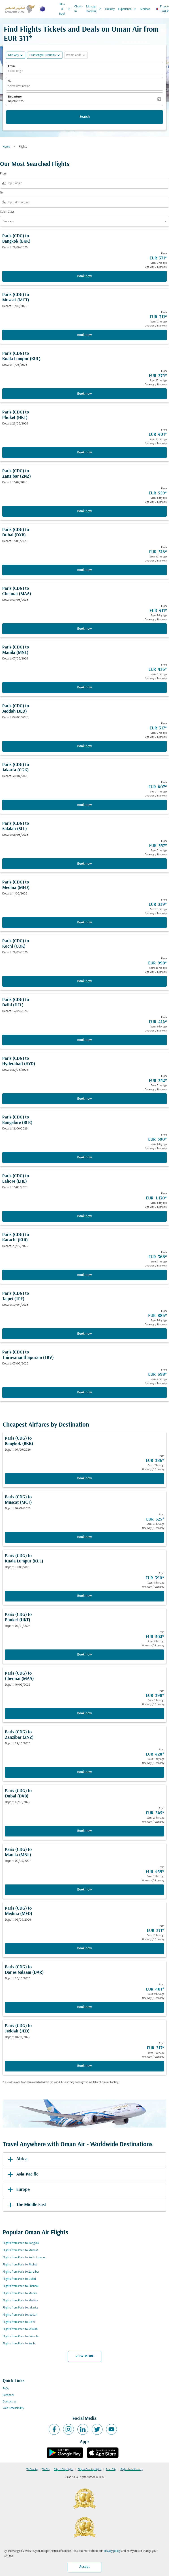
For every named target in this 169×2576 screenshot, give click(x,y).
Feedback (8, 2395)
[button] (44, 55)
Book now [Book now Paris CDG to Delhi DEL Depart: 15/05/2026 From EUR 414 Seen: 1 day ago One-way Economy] (84, 1040)
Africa (17, 2159)
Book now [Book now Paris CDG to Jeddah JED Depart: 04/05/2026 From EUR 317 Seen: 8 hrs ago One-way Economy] (84, 746)
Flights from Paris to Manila (20, 2293)
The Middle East (26, 2204)
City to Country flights (89, 2469)
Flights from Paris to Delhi (19, 2322)
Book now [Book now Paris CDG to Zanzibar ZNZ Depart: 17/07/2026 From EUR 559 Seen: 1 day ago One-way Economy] (84, 511)
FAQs (6, 2388)
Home (6, 146)
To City (46, 2469)
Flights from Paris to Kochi (19, 2343)
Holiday (110, 9)
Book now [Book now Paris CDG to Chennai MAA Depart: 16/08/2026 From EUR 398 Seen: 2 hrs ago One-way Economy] (84, 1713)
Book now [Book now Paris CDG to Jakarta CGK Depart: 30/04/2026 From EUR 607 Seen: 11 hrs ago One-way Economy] (84, 805)
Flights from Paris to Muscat (20, 2250)
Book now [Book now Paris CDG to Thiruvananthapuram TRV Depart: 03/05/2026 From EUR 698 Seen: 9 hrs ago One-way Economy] (84, 1392)
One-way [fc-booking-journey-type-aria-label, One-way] (13, 55)
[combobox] (87, 183)
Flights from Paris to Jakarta (20, 2307)
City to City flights (63, 2469)
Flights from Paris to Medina (20, 2300)
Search (84, 117)
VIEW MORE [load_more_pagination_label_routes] (84, 2356)
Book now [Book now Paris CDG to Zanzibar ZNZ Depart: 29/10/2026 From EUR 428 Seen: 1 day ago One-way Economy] (84, 1772)
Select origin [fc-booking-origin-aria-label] (15, 71)
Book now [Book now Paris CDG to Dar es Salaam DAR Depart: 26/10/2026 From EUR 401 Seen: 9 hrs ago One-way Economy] (84, 2007)
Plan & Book (66, 9)
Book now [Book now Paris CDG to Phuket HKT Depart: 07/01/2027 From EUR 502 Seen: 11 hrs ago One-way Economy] (84, 1654)
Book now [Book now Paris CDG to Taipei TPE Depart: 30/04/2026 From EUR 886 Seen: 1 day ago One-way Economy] (84, 1334)
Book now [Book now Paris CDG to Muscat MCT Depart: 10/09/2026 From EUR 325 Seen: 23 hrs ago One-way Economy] (84, 1537)
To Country (32, 2469)
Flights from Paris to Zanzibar (21, 2272)
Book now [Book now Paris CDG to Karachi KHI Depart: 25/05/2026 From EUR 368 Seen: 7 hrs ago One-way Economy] (84, 1275)
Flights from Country (131, 2469)
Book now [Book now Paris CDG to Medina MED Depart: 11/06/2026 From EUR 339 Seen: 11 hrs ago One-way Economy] (84, 922)
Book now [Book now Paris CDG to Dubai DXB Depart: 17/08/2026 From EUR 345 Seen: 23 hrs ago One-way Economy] (84, 1831)
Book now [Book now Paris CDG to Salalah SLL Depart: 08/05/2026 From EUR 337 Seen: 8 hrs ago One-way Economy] (84, 864)
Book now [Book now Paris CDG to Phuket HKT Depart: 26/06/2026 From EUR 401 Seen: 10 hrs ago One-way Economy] (84, 452)
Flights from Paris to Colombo (21, 2336)
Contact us (9, 2401)
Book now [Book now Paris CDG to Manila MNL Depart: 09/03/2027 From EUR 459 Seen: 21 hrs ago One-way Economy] (84, 1889)
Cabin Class (7, 211)
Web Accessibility (13, 2408)
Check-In (78, 9)
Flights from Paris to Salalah (20, 2329)
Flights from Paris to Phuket (20, 2264)
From (11, 66)
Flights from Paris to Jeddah (20, 2315)
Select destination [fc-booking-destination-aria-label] (19, 86)
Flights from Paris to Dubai (19, 2279)
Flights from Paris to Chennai (21, 2286)
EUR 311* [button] (18, 39)
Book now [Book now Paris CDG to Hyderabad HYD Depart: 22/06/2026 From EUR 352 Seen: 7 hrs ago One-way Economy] (84, 1099)
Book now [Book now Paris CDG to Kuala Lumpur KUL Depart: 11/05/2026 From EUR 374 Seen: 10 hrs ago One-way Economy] (84, 394)
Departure (15, 96)
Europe (18, 2189)
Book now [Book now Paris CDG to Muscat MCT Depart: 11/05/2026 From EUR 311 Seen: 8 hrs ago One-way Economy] (84, 335)
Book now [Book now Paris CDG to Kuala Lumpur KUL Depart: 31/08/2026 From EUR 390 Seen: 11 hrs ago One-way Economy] (84, 1596)
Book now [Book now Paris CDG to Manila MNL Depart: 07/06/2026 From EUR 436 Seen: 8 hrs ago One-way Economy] (84, 687)
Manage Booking (94, 9)
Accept (84, 2567)
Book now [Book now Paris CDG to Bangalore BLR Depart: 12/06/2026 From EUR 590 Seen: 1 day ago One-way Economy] (84, 1157)
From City (111, 2469)
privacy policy (112, 2551)
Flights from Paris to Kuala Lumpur (24, 2257)
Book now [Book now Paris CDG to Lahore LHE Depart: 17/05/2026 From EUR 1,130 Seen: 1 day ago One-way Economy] (84, 1216)
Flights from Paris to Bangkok (21, 2243)
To (9, 81)
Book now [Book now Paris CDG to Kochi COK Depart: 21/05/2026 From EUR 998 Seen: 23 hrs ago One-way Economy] (84, 981)
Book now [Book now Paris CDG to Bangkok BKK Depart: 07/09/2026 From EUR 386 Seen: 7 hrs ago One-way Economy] (84, 1478)
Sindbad (145, 9)
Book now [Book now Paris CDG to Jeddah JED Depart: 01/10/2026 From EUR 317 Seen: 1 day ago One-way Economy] (84, 2066)
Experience (128, 9)
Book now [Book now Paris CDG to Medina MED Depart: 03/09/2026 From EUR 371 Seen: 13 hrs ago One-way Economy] (84, 1948)
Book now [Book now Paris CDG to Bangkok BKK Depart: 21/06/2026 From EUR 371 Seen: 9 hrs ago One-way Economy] (84, 276)
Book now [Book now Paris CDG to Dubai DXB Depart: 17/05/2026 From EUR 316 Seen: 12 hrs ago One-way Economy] (84, 570)
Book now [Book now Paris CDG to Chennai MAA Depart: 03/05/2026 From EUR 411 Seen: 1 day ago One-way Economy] (84, 629)
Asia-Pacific (22, 2174)
